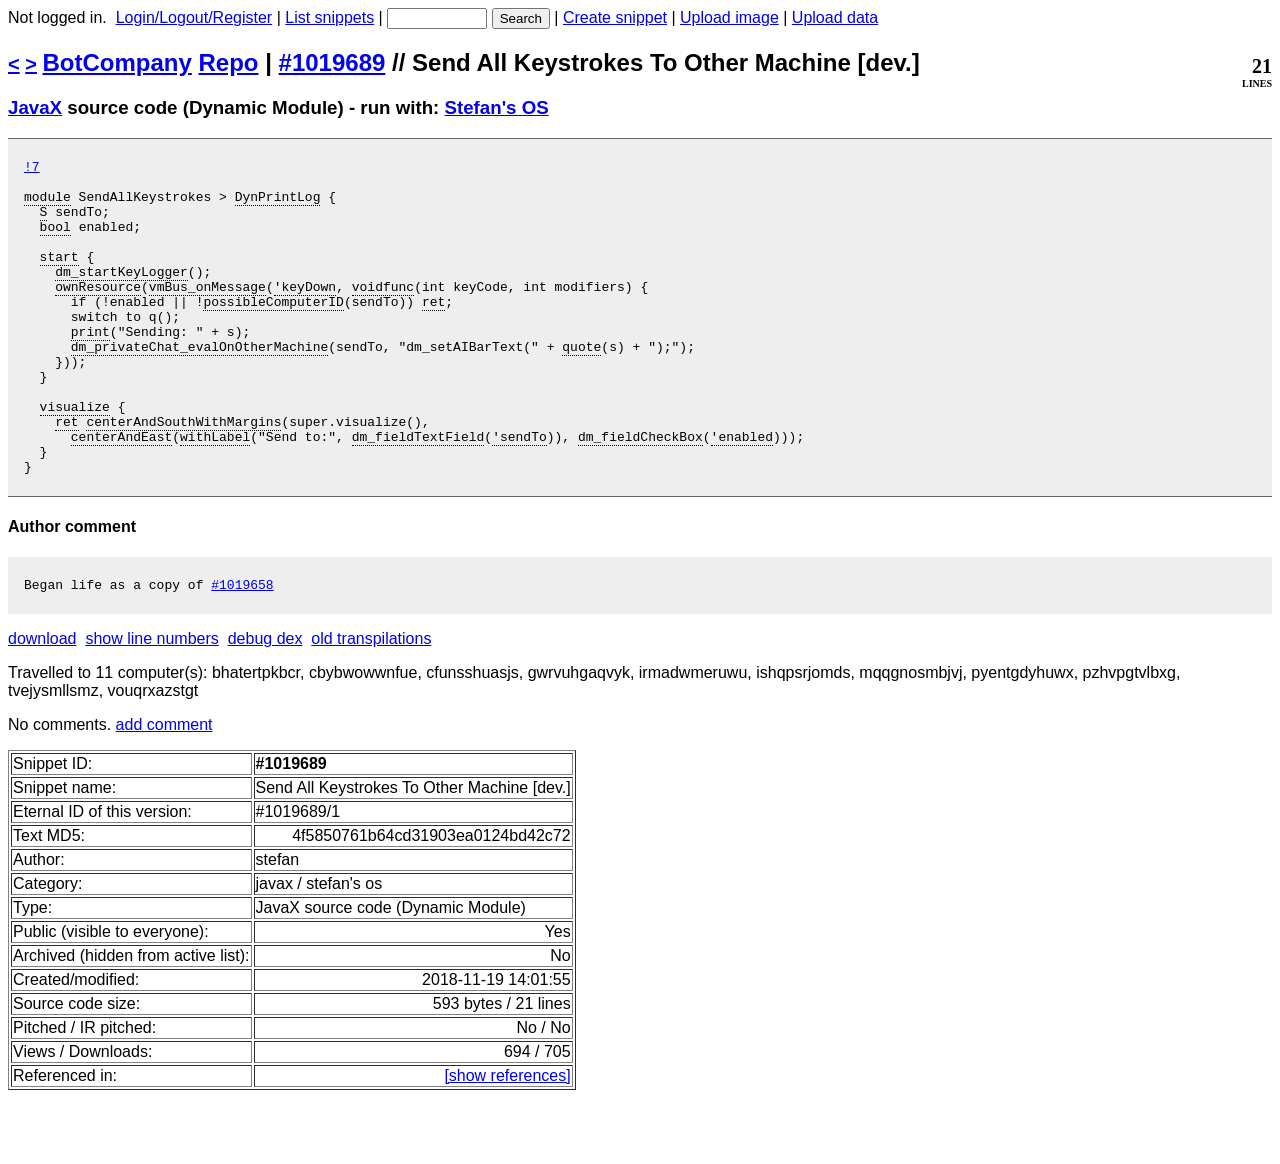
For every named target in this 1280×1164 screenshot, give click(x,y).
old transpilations (371, 704)
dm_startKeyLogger (121, 295)
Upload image (729, 17)
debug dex (265, 704)
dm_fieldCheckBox (640, 493)
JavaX (35, 107)
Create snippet (615, 17)
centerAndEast (121, 493)
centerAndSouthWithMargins (183, 475)
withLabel (215, 493)
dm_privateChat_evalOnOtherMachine (199, 385)
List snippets (329, 17)
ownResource (98, 313)
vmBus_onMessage (207, 313)
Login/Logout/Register (194, 17)
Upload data (835, 17)
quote (581, 385)
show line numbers (151, 704)
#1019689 (332, 62)
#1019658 (242, 650)
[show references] (507, 1141)
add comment (164, 790)
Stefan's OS (497, 107)
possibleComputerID (273, 331)
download (42, 704)
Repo (229, 62)
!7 (32, 169)
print (90, 367)
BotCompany (117, 62)
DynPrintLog (278, 205)
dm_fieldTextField (418, 493)
